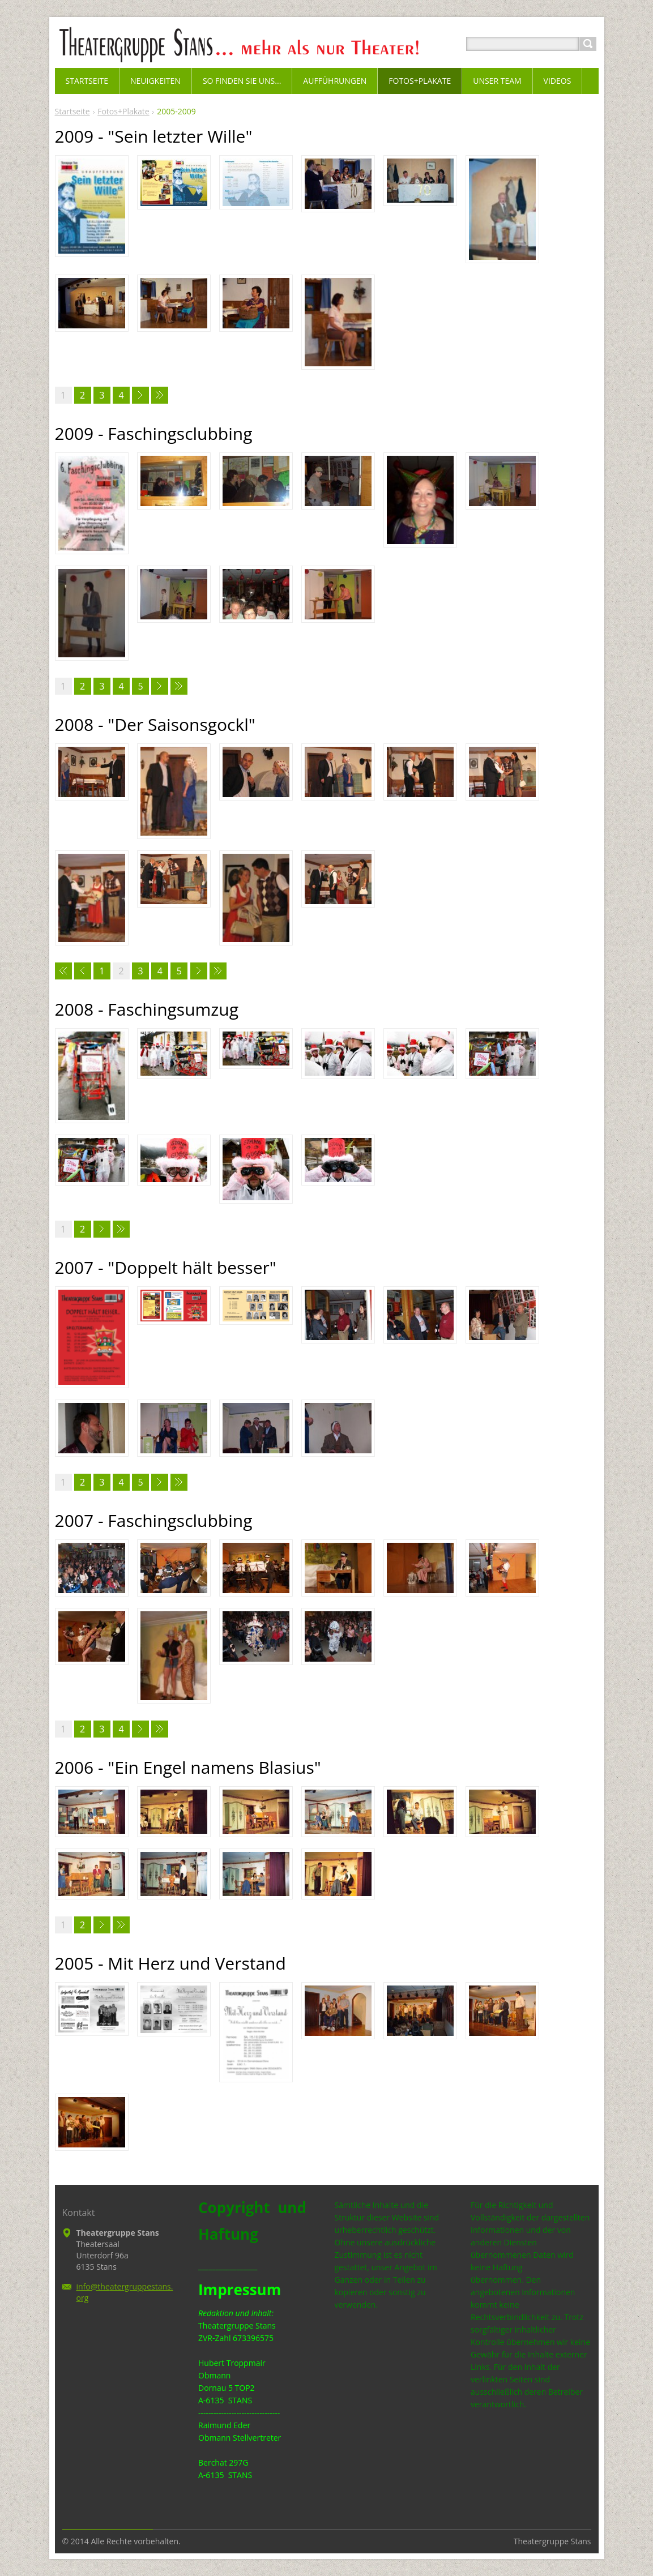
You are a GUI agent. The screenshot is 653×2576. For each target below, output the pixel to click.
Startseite (72, 111)
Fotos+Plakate (123, 111)
